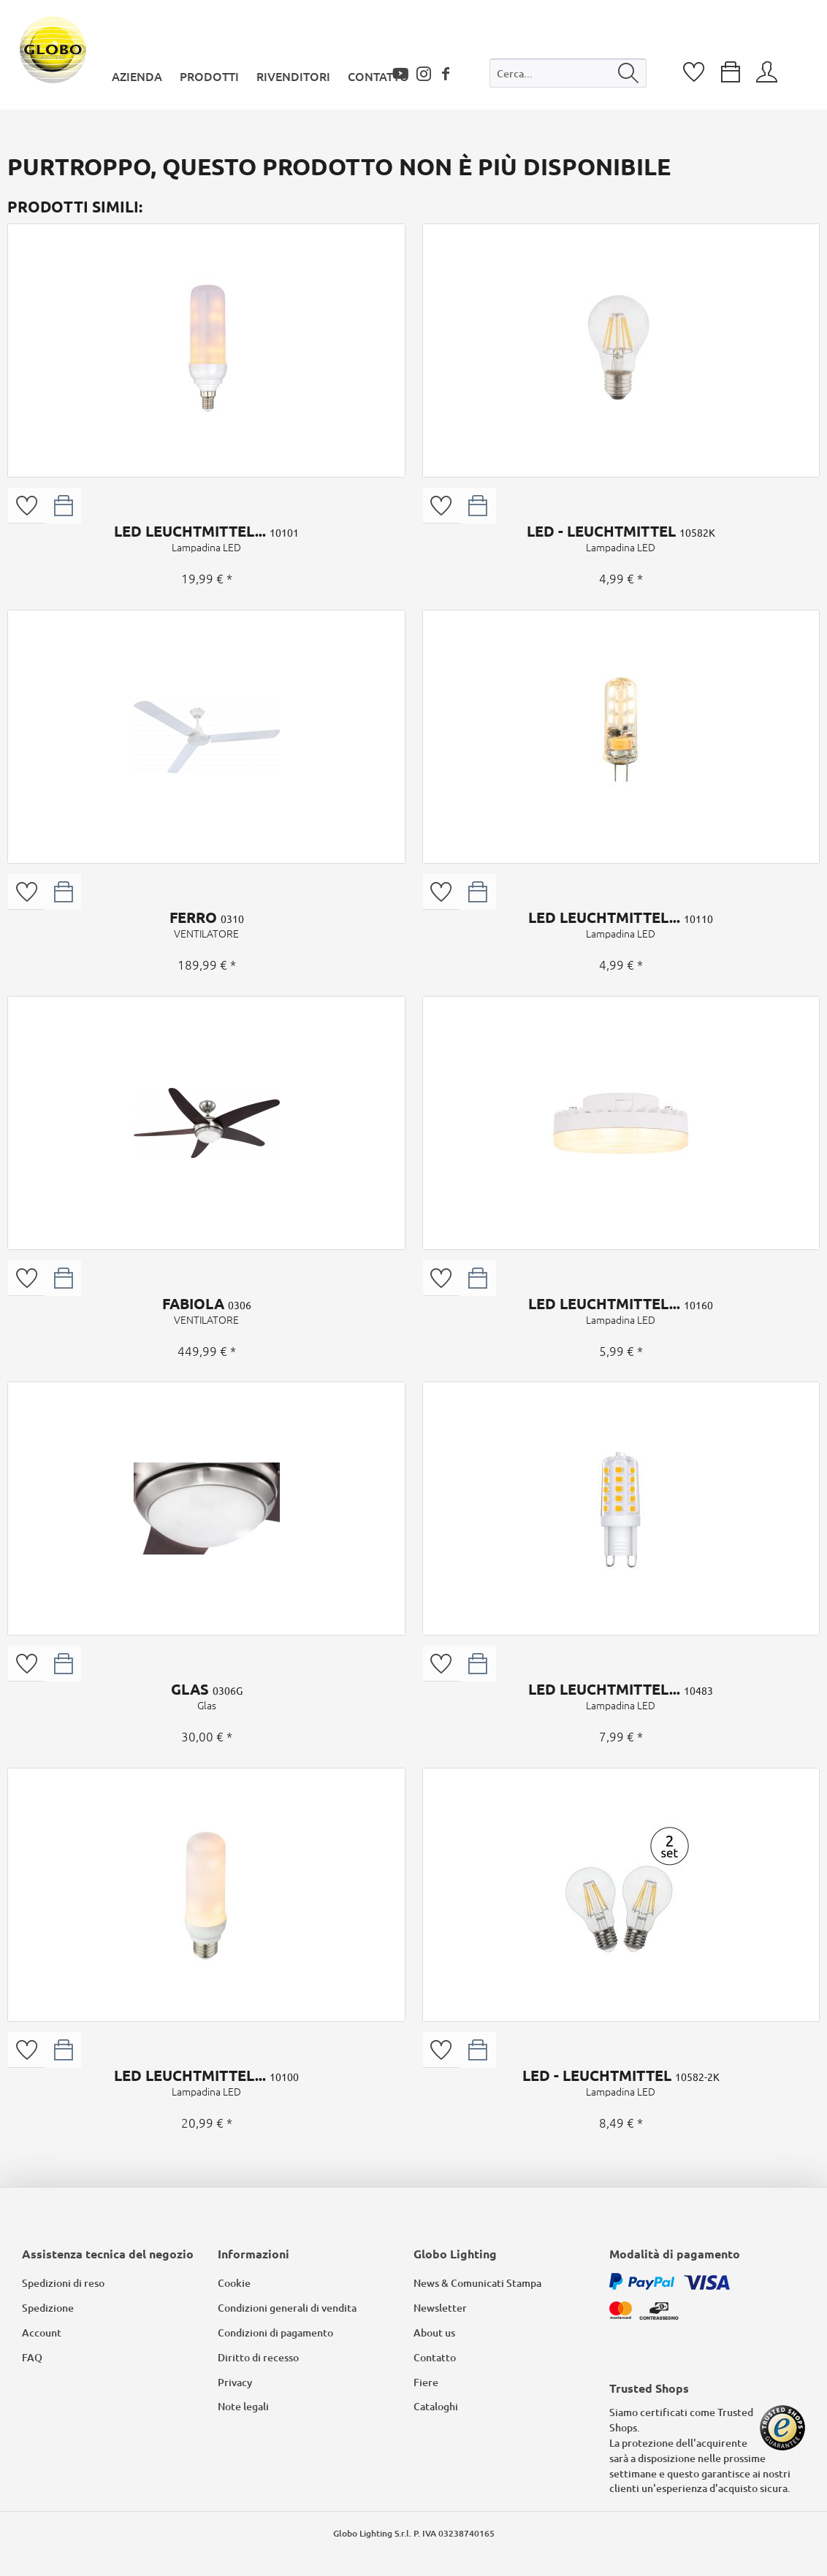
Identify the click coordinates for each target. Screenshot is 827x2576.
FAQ (32, 2357)
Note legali (243, 2406)
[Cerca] (629, 73)
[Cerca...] (568, 73)
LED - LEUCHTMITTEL (621, 538)
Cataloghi (436, 2406)
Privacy (235, 2382)
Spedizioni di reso (63, 2283)
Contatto (435, 2357)
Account (41, 2332)
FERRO (206, 924)
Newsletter (440, 2308)
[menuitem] (568, 76)
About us (434, 2332)
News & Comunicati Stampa (477, 2283)
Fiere (426, 2382)
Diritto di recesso (258, 2357)
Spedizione (48, 2308)
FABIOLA (206, 1310)
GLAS (206, 1696)
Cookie (234, 2283)
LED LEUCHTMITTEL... (206, 538)
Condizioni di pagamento (275, 2332)
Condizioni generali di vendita (287, 2308)
